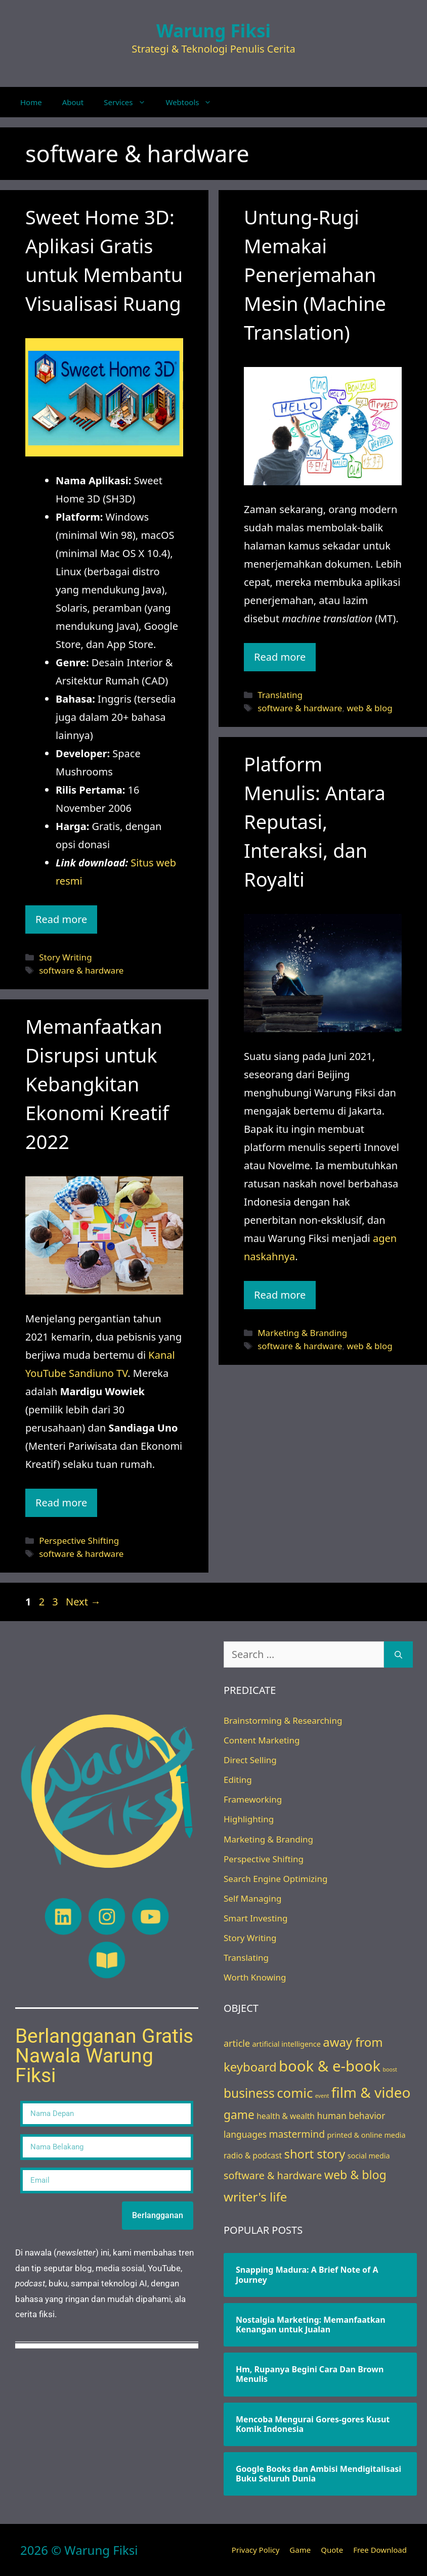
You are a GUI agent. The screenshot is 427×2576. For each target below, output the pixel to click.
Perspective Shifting (79, 1540)
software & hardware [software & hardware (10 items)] (273, 2175)
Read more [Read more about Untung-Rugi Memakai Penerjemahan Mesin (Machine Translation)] (280, 657)
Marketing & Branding (302, 1333)
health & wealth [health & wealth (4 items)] (286, 2116)
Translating (280, 695)
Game (300, 2550)
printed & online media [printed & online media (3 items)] (366, 2135)
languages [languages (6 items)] (245, 2134)
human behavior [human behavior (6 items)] (351, 2115)
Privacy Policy (256, 2550)
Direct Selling (250, 1760)
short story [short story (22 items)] (315, 2154)
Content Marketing (262, 1740)
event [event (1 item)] (322, 2095)
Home (31, 102)
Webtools (194, 102)
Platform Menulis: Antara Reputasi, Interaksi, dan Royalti (315, 821)
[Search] (398, 1654)
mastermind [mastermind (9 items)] (297, 2134)
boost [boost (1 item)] (390, 2069)
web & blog (369, 708)
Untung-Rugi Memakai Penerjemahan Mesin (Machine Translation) (315, 274)
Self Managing (252, 1898)
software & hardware (81, 970)
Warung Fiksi (213, 30)
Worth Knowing (255, 1977)
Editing (238, 1779)
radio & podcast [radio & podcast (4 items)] (253, 2155)
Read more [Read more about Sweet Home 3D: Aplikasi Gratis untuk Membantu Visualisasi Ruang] (61, 919)
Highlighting (249, 1819)
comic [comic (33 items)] (295, 2093)
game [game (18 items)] (239, 2115)
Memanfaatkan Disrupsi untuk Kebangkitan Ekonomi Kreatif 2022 (97, 1084)
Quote (332, 2550)
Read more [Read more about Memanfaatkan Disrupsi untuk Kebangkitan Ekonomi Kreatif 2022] (61, 1502)
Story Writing (65, 957)
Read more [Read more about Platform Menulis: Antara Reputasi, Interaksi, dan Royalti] (280, 1295)
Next (83, 1601)
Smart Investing (255, 1918)
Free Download (380, 2550)
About (73, 102)
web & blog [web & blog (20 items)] (355, 2175)
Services (129, 102)
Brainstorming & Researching (283, 1720)
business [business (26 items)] (249, 2093)
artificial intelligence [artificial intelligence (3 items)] (286, 2044)
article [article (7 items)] (237, 2043)
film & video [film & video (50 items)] (371, 2092)
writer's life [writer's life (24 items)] (255, 2196)
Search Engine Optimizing (275, 1878)
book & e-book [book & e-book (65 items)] (329, 2066)
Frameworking (253, 1799)
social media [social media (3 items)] (369, 2155)
